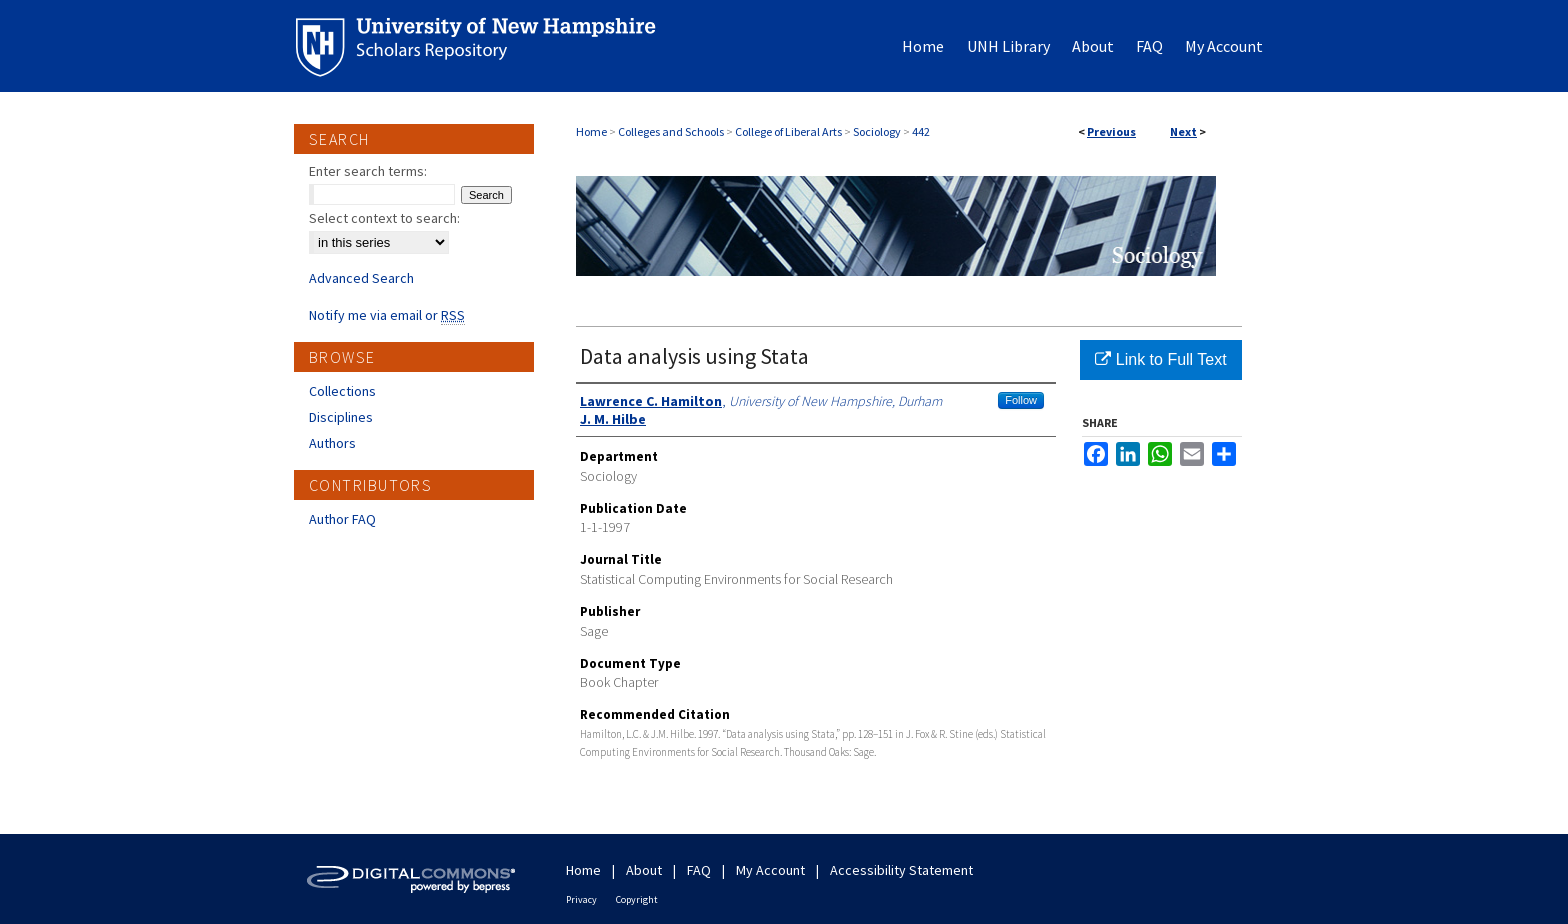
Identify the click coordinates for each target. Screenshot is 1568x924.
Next (1183, 131)
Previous (1111, 131)
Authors (332, 443)
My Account (770, 870)
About (644, 870)
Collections (342, 391)
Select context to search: (384, 218)
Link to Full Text (1160, 359)
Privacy (581, 899)
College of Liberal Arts (788, 131)
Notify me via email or (387, 315)
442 (921, 131)
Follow (1021, 400)
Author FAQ (342, 519)
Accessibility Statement (901, 870)
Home (591, 131)
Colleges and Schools (671, 131)
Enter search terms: (368, 171)
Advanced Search (361, 278)
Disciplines (341, 417)
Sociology (877, 131)
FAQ (699, 870)
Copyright (637, 899)
